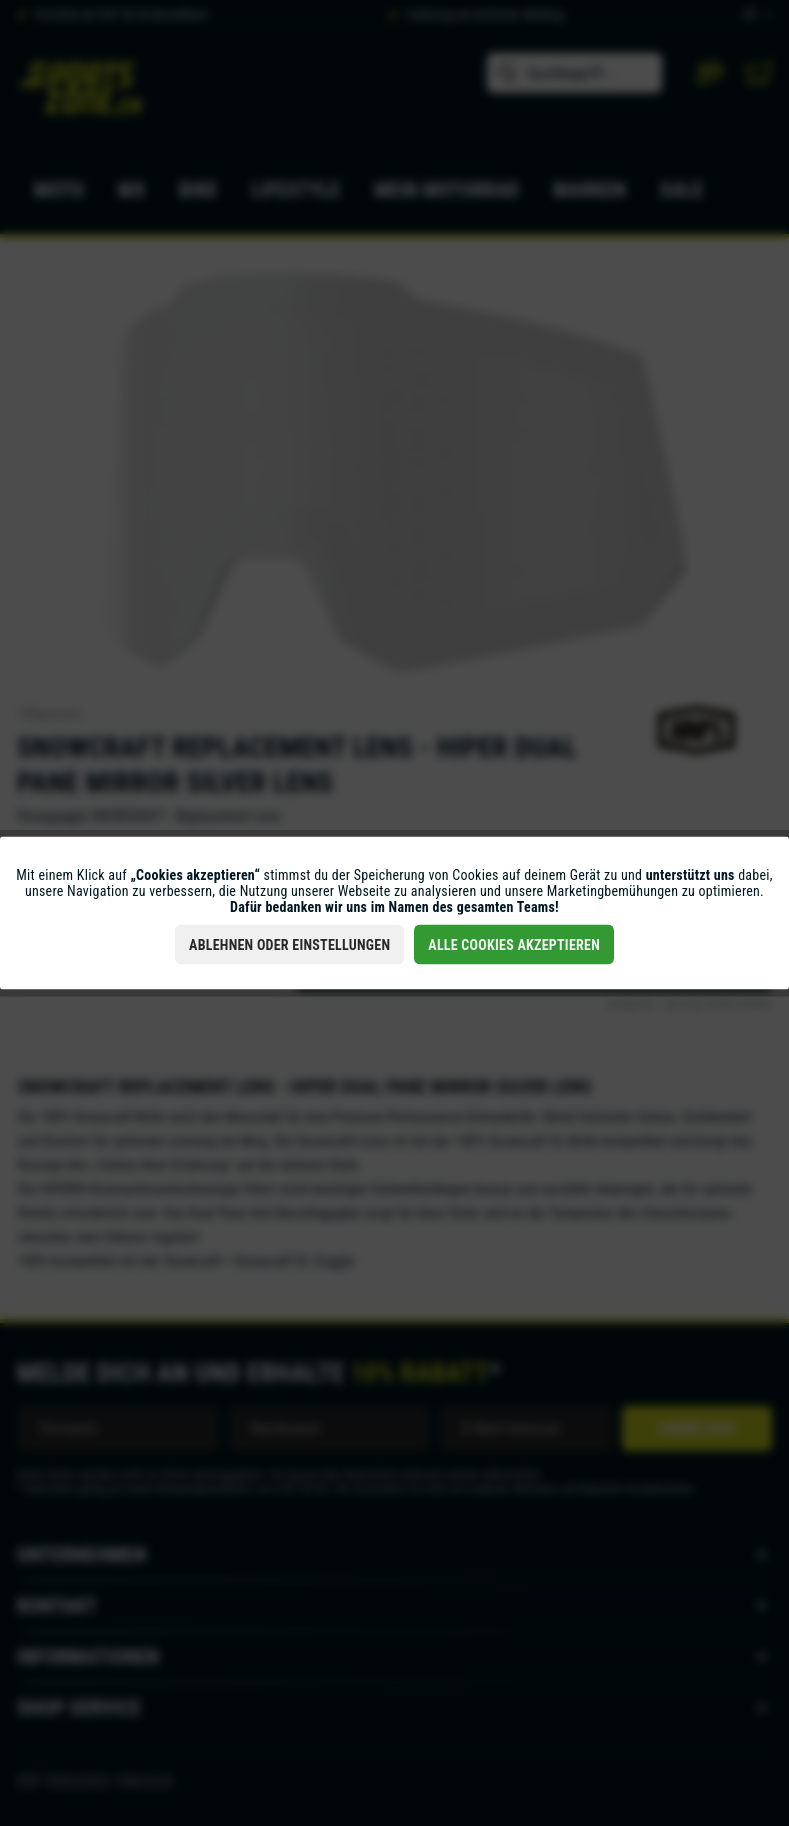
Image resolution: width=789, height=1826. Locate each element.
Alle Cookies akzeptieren (514, 945)
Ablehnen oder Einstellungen (289, 945)
